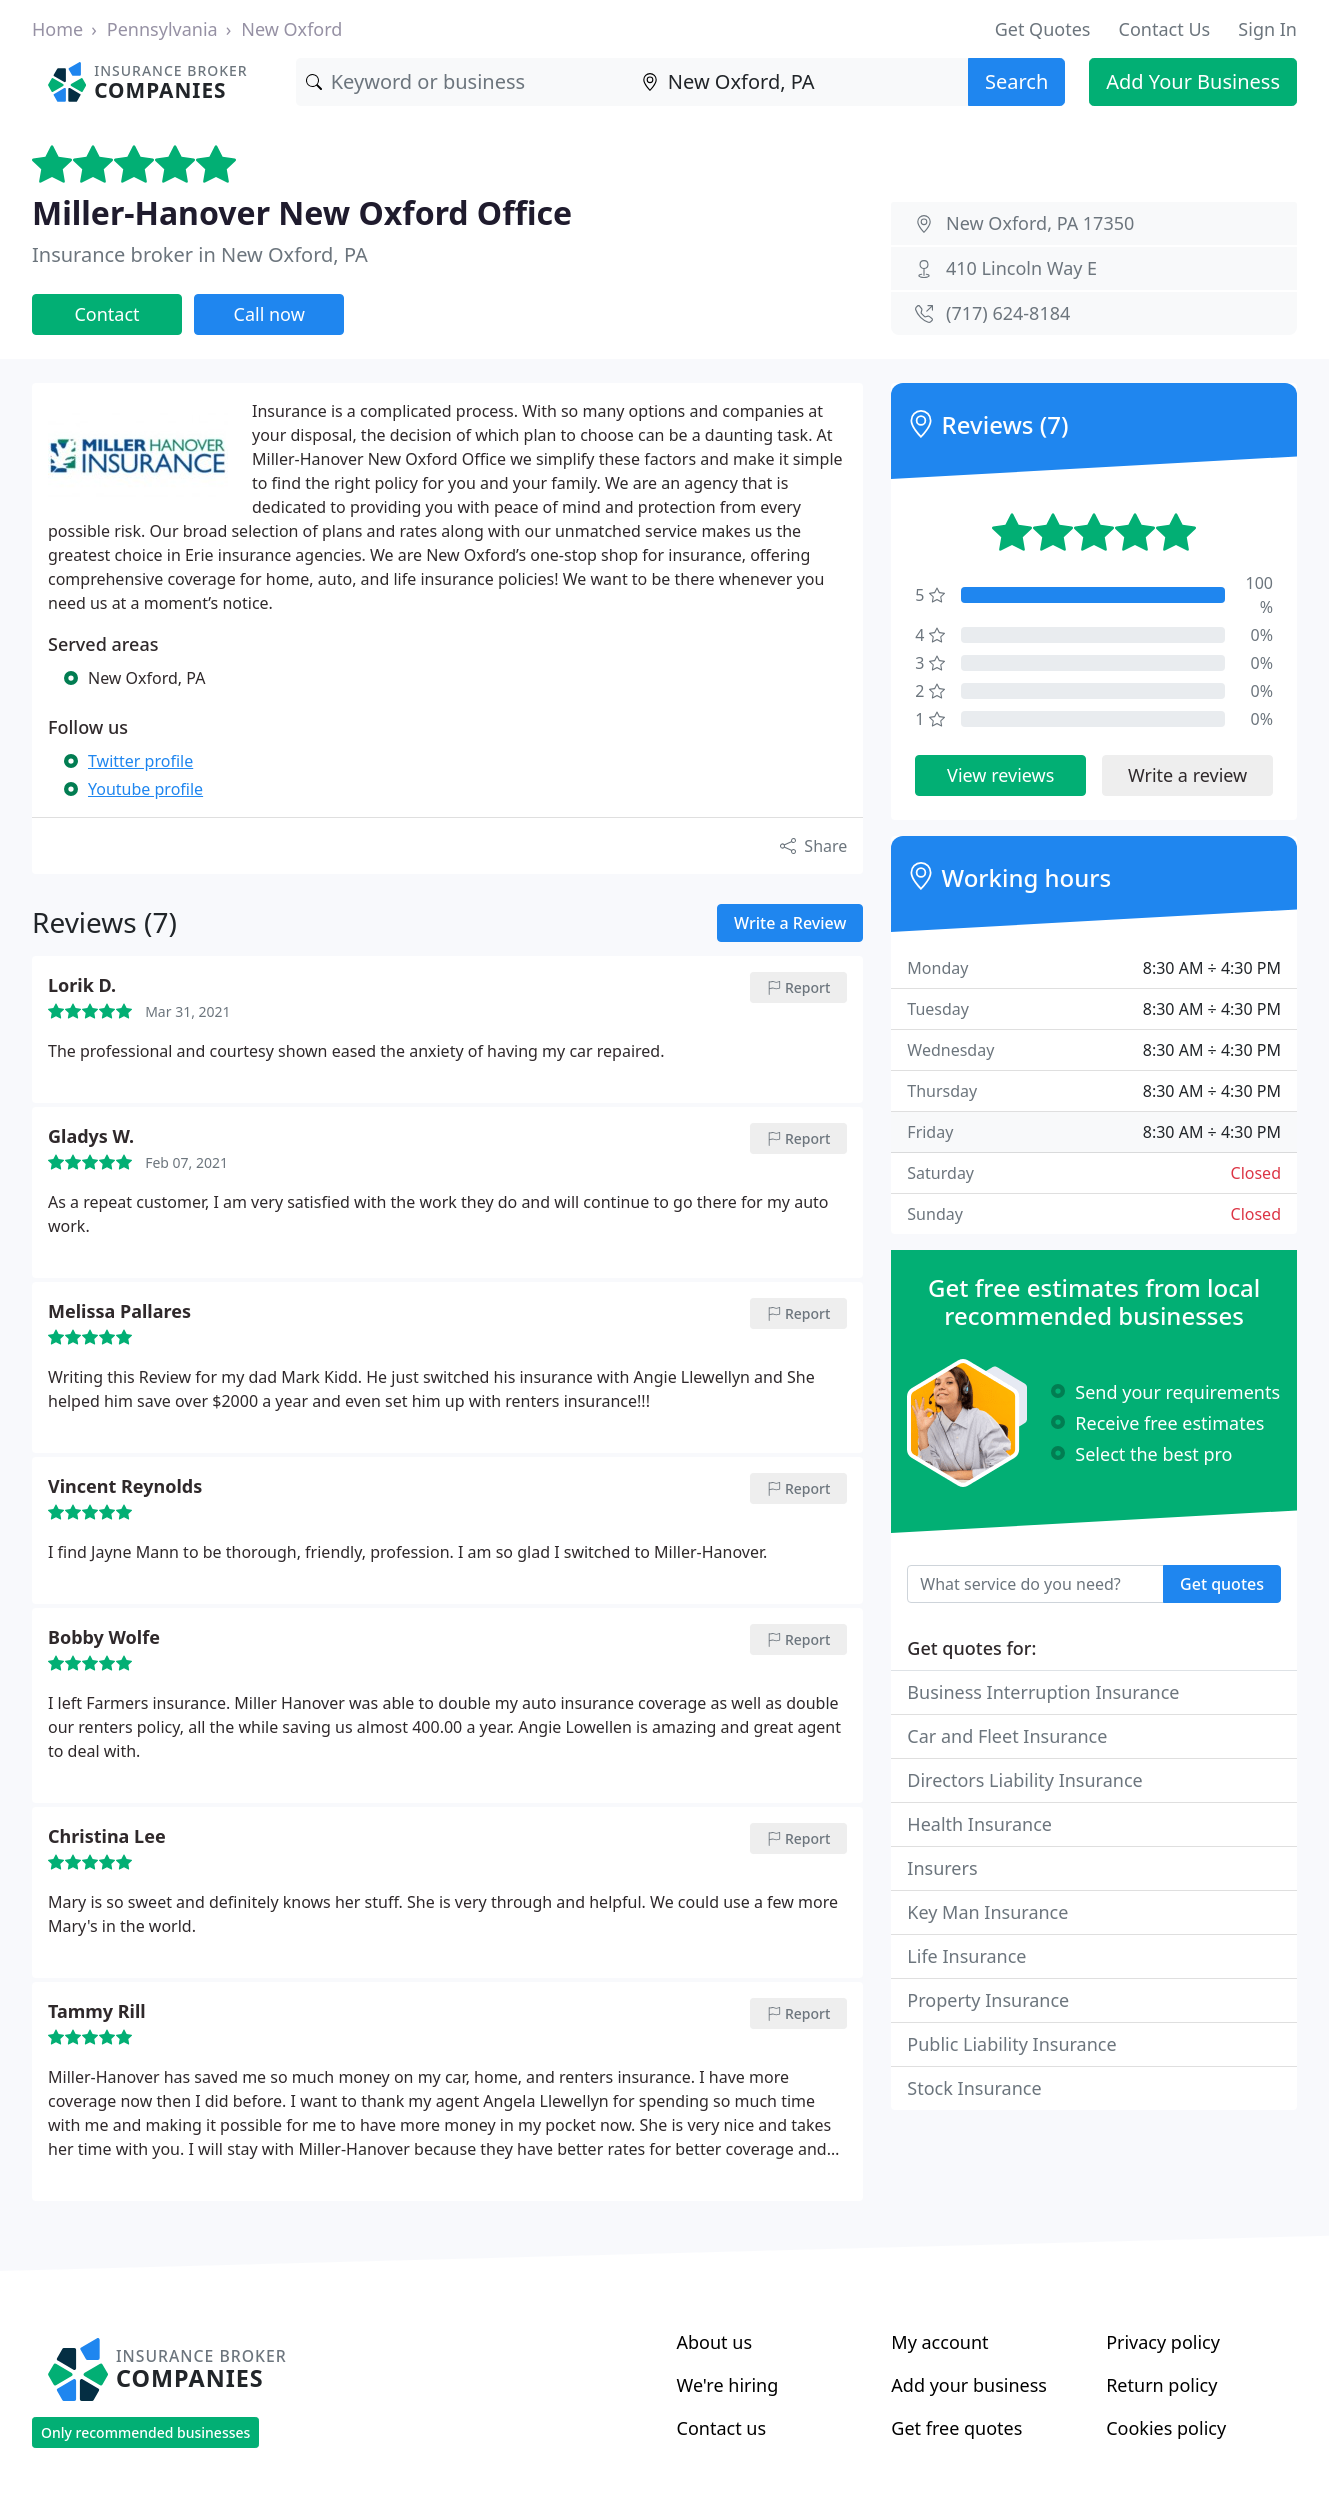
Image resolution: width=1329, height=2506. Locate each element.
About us (715, 2342)
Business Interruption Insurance (1043, 1692)
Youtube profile (145, 789)
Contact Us (1165, 29)
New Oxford (291, 29)
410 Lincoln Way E (1021, 268)
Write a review (1187, 775)
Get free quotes (956, 2428)
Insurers (942, 1868)
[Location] (800, 82)
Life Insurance (966, 1956)
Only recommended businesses (145, 2432)
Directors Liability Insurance (1024, 1780)
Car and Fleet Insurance (1007, 1736)
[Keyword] (464, 82)
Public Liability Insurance (1011, 2044)
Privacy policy (1163, 2342)
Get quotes (1222, 1584)
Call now (269, 314)
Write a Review (790, 923)
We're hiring (728, 2385)
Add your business (969, 2385)
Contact (106, 314)
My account (939, 2342)
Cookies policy (1166, 2428)
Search (1016, 81)
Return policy (1161, 2385)
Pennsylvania (162, 29)
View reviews (1000, 775)
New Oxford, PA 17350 (1040, 223)
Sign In (1267, 29)
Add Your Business (1193, 81)
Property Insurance (988, 2000)
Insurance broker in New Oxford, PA (200, 254)
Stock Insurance (974, 2088)
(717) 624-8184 (1008, 313)
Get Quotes (1043, 29)
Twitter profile (140, 761)
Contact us (722, 2428)
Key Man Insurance (987, 1912)
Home (57, 29)
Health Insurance (979, 1824)
